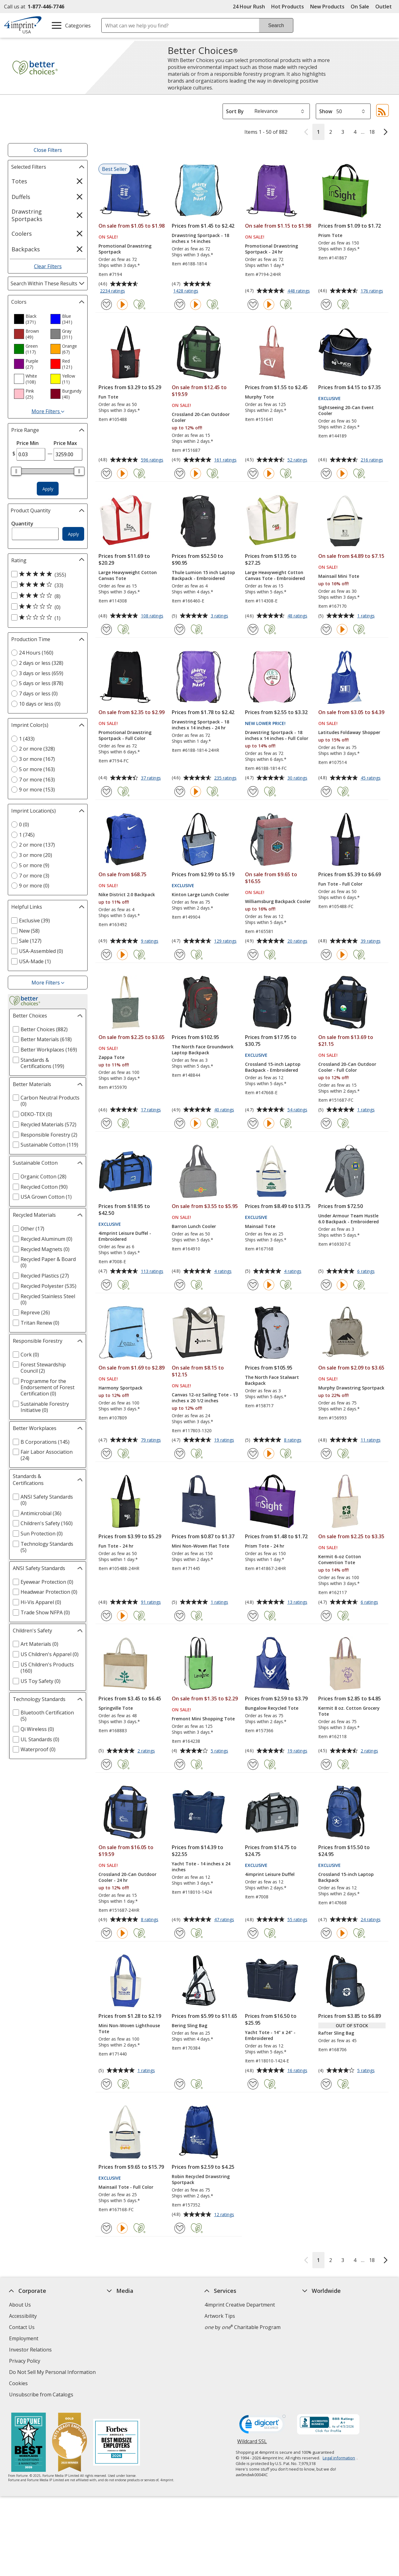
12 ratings (225, 2215)
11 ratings (371, 1440)
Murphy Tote (259, 397)
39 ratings (371, 941)
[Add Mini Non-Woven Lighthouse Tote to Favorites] (106, 2084)
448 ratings (299, 291)
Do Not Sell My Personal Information (53, 2373)
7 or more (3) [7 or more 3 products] (34, 875)
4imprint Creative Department (239, 2304)
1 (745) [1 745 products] (27, 835)
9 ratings (150, 941)
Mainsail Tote (260, 1226)
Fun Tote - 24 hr (116, 1546)
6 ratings (366, 1272)
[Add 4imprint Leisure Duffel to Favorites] (253, 1933)
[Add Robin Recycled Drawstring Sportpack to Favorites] (179, 2228)
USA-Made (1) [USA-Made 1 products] (35, 961)
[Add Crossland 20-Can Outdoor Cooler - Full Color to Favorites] (326, 1123)
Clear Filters (48, 266)
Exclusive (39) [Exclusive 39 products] (34, 920)
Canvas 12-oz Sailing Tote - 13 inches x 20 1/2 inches (205, 1398)
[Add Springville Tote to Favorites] (106, 1764)
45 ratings (371, 778)
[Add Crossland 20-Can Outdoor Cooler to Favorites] (179, 473)
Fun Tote (108, 397)
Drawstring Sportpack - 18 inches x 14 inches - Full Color (276, 735)
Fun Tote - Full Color (340, 884)
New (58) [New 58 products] (29, 931)
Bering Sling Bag (189, 2025)
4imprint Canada (321, 2316)
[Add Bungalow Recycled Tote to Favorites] (253, 1764)
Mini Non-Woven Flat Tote (200, 1546)
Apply (47, 489)
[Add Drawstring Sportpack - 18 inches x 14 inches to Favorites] (179, 304)
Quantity (22, 523)
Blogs (113, 2327)
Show (325, 111)
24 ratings (371, 1920)
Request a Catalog (128, 2372)
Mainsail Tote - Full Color (126, 2187)
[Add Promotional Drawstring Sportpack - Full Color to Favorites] (106, 791)
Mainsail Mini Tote (338, 576)
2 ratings (146, 1751)
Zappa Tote (111, 1057)
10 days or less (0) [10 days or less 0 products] (39, 704)
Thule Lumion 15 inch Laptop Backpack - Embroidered (203, 575)
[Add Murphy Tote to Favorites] (253, 473)
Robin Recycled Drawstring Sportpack (201, 2179)
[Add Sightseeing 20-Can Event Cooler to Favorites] (326, 473)
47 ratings (225, 1920)
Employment (23, 2338)
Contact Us (22, 2327)
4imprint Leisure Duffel (270, 1874)
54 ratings (298, 1110)
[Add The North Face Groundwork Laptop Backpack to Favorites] (179, 1123)
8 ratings (293, 1440)
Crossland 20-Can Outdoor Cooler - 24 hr (127, 1877)
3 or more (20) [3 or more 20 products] (35, 855)
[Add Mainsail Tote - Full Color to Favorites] (106, 2228)
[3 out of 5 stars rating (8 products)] (46, 595)
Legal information (339, 2458)
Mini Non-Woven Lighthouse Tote (129, 2028)
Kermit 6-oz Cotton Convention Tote (339, 1559)
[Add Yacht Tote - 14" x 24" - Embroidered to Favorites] (253, 2084)
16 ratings (298, 2071)
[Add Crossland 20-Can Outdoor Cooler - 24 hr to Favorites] (106, 1933)
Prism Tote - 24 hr (264, 1546)
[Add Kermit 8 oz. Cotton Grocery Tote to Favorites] (326, 1764)
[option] (29, 319)
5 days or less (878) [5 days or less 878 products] (41, 683)
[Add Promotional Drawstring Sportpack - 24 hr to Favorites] (253, 304)
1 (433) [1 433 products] (27, 739)
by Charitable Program (242, 2327)
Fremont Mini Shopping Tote (203, 1719)
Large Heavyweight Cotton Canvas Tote (128, 575)
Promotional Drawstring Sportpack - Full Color (125, 735)
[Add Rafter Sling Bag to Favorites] (326, 2084)
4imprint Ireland (321, 2338)
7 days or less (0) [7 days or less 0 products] (38, 693)
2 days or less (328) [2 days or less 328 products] (41, 663)
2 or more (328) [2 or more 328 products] (37, 749)
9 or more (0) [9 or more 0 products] (34, 885)
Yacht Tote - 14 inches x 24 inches (201, 1867)
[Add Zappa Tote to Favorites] (106, 1123)
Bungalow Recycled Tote (271, 1708)
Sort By (235, 111)
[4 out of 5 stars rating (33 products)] (46, 585)
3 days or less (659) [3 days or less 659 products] (41, 673)
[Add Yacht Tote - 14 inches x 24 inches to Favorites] (179, 1933)
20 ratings (298, 941)
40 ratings (225, 1110)
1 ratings (366, 616)
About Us (20, 2304)
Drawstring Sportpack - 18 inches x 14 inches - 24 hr (200, 725)
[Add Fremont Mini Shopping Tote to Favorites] (179, 1764)
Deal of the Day (320, 2367)
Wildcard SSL (252, 2443)
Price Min (28, 443)
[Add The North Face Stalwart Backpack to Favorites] (253, 1453)
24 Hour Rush (249, 6)
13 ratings (298, 1602)
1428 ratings (186, 291)
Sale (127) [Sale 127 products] (30, 941)
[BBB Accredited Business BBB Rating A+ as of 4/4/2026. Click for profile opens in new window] (328, 2425)
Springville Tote (116, 1708)
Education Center (127, 2304)
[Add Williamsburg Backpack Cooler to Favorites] (253, 954)
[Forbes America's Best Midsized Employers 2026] (116, 2443)
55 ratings (298, 1920)
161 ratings (226, 460)
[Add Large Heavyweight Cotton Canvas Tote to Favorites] (106, 629)
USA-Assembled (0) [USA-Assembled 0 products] (41, 951)
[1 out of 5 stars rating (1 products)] (46, 617)
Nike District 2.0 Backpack (127, 894)
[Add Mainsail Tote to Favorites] (253, 1285)
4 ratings (223, 1272)
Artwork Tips (219, 2316)
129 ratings (226, 941)
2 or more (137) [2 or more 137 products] (37, 845)
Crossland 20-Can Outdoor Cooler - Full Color (347, 1067)
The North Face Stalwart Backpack (272, 1380)
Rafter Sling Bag (336, 2033)
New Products (327, 6)
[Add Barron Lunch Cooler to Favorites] (179, 1285)
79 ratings (151, 1440)
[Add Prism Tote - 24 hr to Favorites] (253, 1615)
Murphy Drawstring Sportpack (351, 1388)
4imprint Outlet (320, 2355)
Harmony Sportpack (120, 1388)
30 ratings (298, 778)
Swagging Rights (127, 2383)
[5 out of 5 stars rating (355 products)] (46, 574)
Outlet (385, 6)
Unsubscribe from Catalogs (42, 2395)
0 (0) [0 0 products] (24, 824)
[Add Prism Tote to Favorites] (326, 304)
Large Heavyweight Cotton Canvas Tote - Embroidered (275, 575)
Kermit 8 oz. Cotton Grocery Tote (349, 1711)
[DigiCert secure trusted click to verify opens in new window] (262, 2426)
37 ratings (151, 778)
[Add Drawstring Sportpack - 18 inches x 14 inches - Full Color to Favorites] (253, 791)
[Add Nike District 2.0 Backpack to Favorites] (106, 954)
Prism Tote (330, 235)
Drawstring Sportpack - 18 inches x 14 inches (200, 238)
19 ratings (225, 1440)
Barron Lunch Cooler (194, 1226)
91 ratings (151, 1602)
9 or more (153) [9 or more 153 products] (37, 789)
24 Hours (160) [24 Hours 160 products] (36, 653)
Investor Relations (31, 2350)
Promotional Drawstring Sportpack (125, 249)
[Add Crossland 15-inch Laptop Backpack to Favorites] (326, 1933)
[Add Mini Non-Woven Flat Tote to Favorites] (179, 1615)
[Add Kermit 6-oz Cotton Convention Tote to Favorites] (326, 1615)
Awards (115, 2316)
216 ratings (373, 460)
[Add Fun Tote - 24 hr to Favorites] (106, 1615)
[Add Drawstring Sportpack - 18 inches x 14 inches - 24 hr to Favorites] (179, 791)
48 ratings (298, 616)
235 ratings (226, 778)
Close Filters (48, 150)
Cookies (19, 2384)
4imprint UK (316, 2327)
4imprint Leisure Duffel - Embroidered (125, 1236)
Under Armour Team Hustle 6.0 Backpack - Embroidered (348, 1219)
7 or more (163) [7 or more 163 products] (37, 779)
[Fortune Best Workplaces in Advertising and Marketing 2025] (28, 2443)
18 (372, 131)
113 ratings (153, 1272)
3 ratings (220, 616)
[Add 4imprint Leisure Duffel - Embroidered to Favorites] (106, 1285)
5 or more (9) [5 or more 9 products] (34, 865)
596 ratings (153, 460)
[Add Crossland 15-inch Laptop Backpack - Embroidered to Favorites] (253, 1123)
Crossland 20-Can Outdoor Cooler (201, 417)
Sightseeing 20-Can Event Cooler (346, 410)
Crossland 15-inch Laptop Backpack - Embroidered (272, 1067)
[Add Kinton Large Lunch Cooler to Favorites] (179, 954)
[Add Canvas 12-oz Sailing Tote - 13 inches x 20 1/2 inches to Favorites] (179, 1453)
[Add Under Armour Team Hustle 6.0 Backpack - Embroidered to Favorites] (326, 1285)
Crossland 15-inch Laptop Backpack (346, 1877)
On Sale (360, 6)
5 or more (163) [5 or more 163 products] (37, 769)
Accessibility (23, 2316)
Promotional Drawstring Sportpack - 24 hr (271, 249)
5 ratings (220, 1751)
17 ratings (151, 1110)
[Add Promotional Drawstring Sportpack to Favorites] (106, 304)
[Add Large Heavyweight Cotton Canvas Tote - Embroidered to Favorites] (253, 629)
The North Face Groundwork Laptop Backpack (202, 1050)
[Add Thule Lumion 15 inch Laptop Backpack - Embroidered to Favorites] (179, 629)
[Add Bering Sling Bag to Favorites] (179, 2084)
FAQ (111, 2338)
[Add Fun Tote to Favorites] (106, 473)
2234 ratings (113, 291)
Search (276, 25)
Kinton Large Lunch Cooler (200, 894)
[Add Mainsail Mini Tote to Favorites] (326, 629)
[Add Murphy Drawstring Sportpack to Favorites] (326, 1453)
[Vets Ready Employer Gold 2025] (69, 2443)
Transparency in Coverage (139, 2395)
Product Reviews (126, 2360)
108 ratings (153, 616)
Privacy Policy (25, 2361)
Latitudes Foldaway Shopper (349, 732)
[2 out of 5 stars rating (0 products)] (46, 606)
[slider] (16, 471)
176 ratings (373, 291)
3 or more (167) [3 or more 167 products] (37, 759)
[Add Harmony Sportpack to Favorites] (106, 1453)
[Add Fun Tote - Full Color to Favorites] (326, 954)
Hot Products (287, 6)
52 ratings (298, 460)
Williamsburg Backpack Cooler (278, 901)
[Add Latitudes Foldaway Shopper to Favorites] (326, 791)
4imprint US (316, 2304)
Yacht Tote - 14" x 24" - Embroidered (270, 2035)
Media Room (121, 2349)
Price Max (65, 443)
